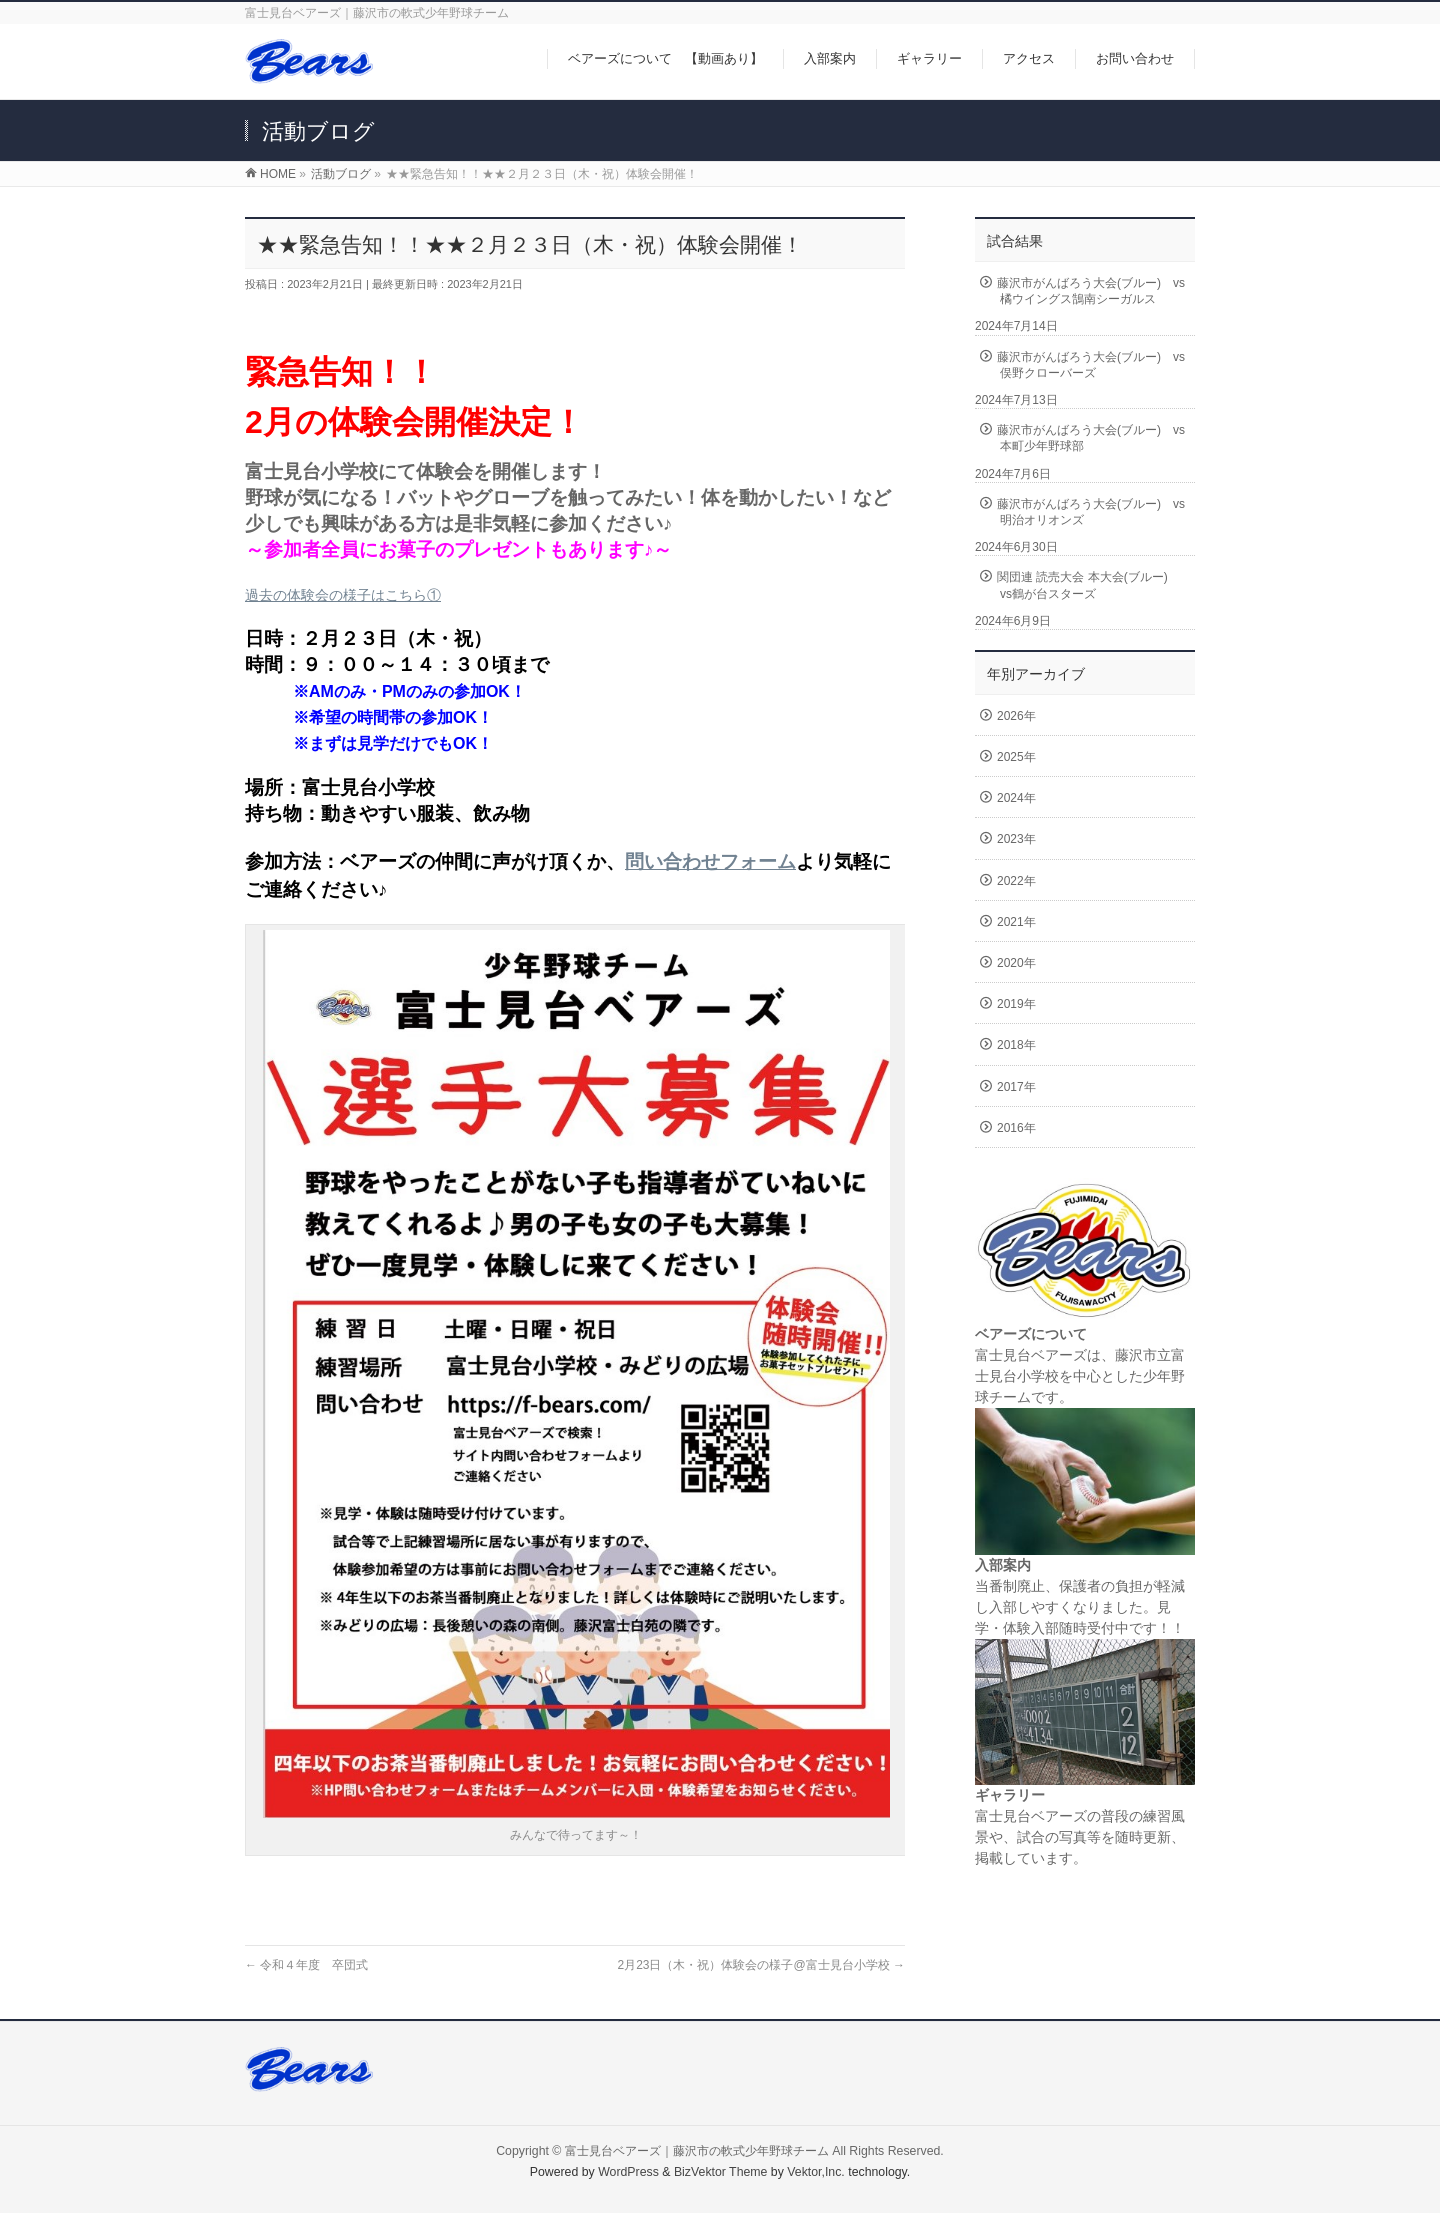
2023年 (1016, 839)
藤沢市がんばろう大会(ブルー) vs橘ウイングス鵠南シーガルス (1091, 291)
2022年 (1016, 881)
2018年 (1016, 1045)
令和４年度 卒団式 (306, 1965)
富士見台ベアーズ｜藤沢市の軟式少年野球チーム (697, 2151)
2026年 (1016, 716)
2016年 (1016, 1128)
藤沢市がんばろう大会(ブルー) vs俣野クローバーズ (1091, 365)
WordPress (628, 2172)
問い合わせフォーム (710, 861)
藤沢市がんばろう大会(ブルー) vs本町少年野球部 (1091, 438)
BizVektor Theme (721, 2172)
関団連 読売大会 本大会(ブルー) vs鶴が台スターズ (1088, 585)
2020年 (1016, 963)
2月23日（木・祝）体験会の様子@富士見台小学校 (761, 1965)
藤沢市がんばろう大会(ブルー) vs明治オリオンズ (1091, 512)
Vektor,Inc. (816, 2172)
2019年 (1016, 1004)
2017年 (1016, 1087)
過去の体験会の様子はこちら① (343, 595)
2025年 (1016, 757)
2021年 (1016, 922)
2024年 (1016, 798)
